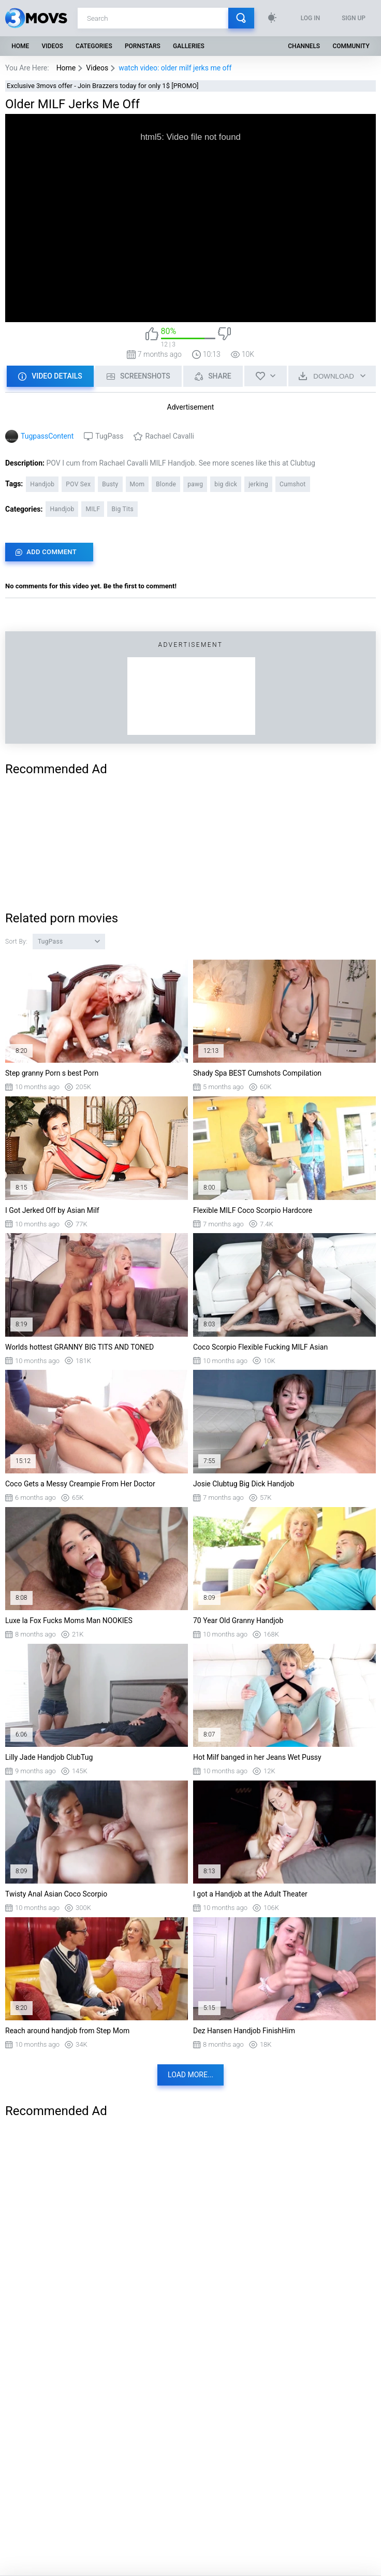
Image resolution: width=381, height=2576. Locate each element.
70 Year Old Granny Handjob (238, 1620)
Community (350, 46)
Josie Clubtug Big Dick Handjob (243, 1484)
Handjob (42, 484)
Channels (304, 46)
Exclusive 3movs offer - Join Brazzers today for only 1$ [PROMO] (103, 86)
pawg (195, 484)
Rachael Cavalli (169, 436)
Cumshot (293, 484)
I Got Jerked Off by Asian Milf (52, 1210)
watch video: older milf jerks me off (175, 68)
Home (20, 46)
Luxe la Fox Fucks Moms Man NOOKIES (69, 1620)
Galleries (188, 46)
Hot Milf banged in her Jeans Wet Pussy (257, 1757)
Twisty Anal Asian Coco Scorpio (56, 1894)
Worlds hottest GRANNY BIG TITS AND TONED (79, 1347)
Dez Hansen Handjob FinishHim (244, 2031)
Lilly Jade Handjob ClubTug (49, 1757)
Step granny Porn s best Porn (51, 1073)
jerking (258, 484)
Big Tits (122, 509)
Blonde (166, 484)
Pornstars (142, 46)
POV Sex (78, 484)
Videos (52, 46)
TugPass (109, 436)
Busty (110, 484)
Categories (94, 46)
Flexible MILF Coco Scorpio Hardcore (252, 1210)
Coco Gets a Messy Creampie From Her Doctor (80, 1484)
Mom (137, 484)
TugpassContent (47, 436)
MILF (92, 509)
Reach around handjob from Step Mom (67, 2031)
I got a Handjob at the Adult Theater (250, 1894)
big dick (225, 484)
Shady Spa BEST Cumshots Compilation (257, 1073)
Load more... (190, 2075)
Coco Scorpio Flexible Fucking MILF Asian (260, 1347)
